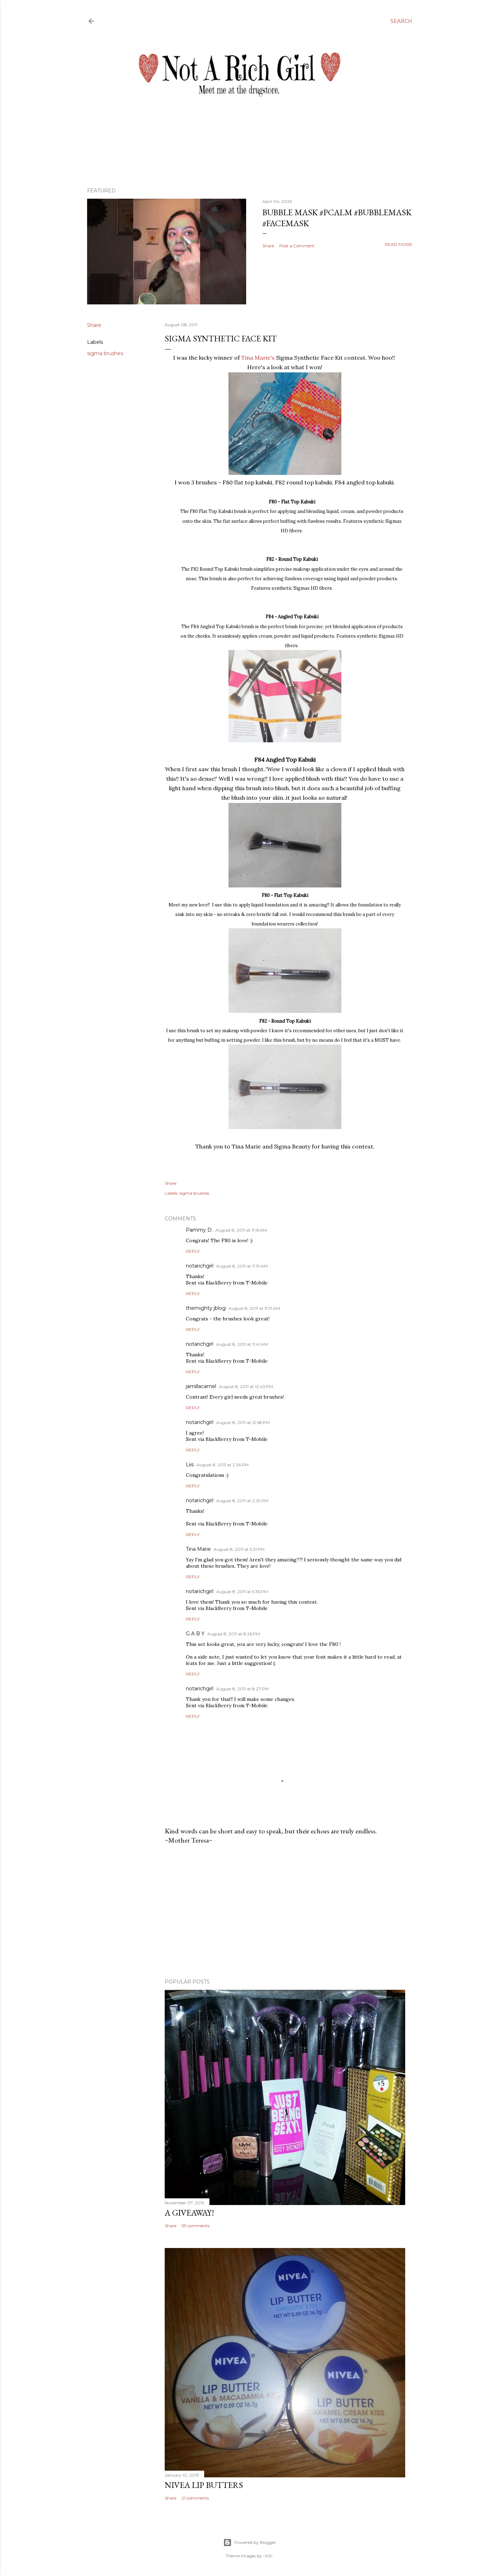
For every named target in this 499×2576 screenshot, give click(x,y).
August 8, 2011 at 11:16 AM (241, 1230)
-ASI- (268, 2555)
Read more (398, 244)
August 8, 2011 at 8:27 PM (242, 1688)
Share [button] (268, 245)
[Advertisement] (285, 1911)
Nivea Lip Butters (204, 2484)
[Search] (401, 21)
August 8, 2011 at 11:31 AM (254, 1308)
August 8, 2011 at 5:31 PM (239, 1549)
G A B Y (195, 1633)
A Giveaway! (189, 2212)
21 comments (195, 2498)
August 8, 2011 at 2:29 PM (242, 1500)
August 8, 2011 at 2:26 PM (222, 1464)
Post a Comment (297, 245)
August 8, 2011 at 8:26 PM (233, 1633)
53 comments (195, 2225)
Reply (193, 1251)
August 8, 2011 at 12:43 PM (246, 1386)
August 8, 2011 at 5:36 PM (242, 1591)
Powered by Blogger (249, 2542)
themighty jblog (206, 1308)
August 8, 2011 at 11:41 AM (242, 1344)
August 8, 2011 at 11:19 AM (242, 1266)
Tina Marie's (258, 357)
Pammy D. (199, 1230)
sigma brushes (105, 353)
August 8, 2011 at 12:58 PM (243, 1422)
